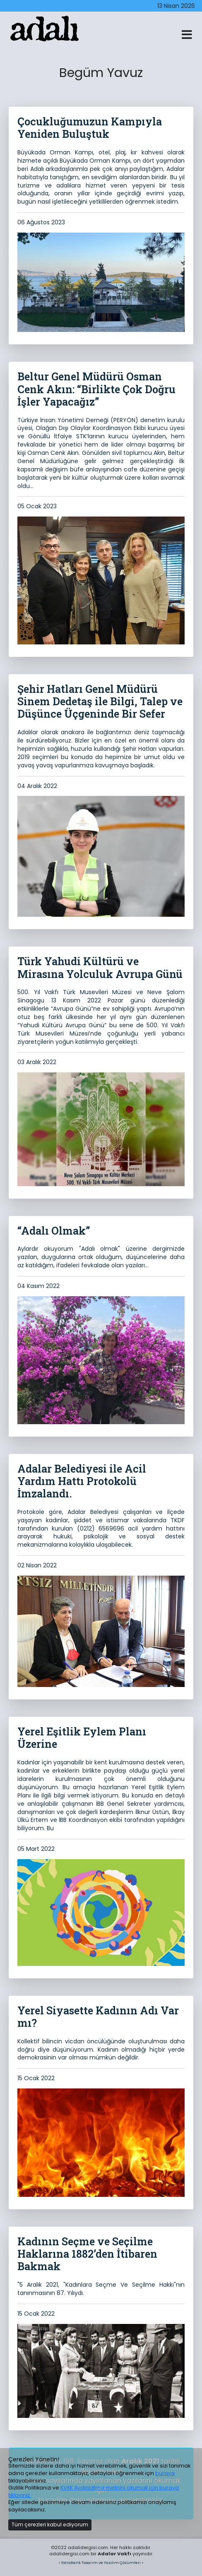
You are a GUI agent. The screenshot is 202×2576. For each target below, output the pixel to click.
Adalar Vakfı (114, 2553)
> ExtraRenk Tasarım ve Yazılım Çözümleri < (101, 2562)
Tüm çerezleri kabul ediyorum (50, 2524)
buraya (165, 2473)
